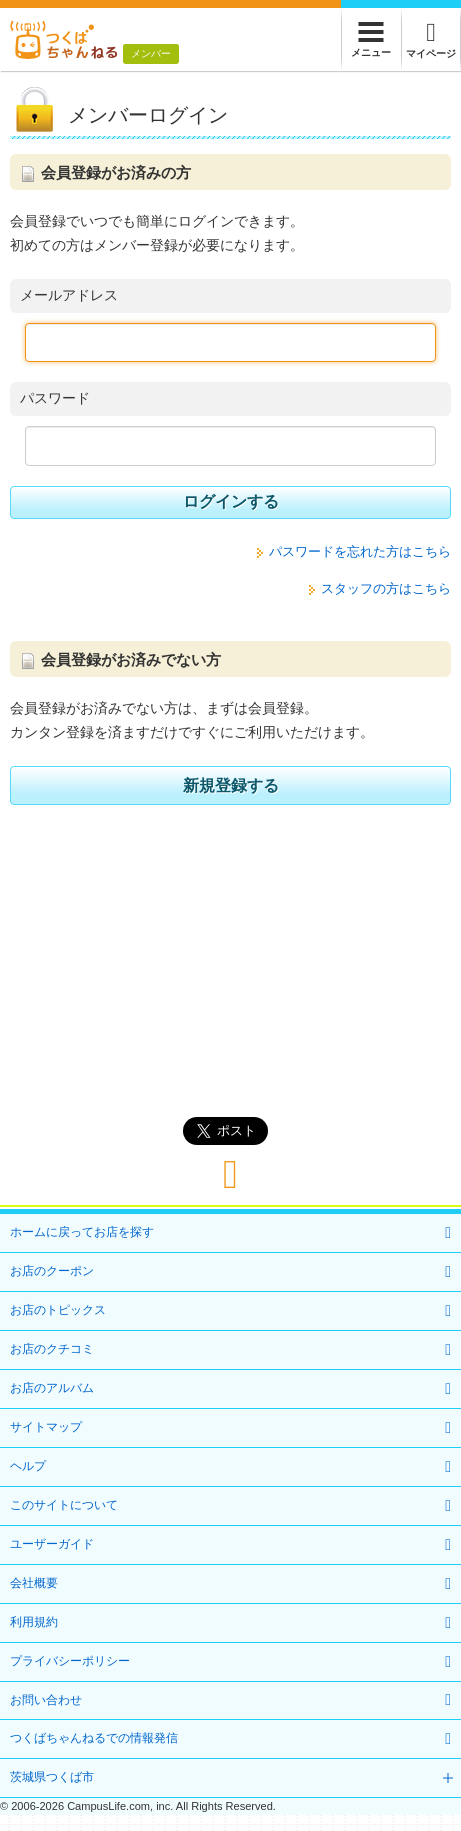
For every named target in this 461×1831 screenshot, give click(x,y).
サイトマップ (46, 1427)
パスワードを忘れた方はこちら (360, 551)
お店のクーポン (52, 1271)
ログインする (231, 501)
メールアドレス (69, 295)
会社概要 (34, 1583)
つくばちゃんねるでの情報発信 (94, 1738)
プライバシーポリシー (70, 1661)
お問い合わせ (46, 1700)
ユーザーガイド (52, 1544)
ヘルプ (28, 1466)
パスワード (55, 398)
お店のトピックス (58, 1310)
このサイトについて (64, 1505)
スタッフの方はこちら (386, 588)
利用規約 (34, 1622)
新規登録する (231, 785)
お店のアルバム (52, 1388)
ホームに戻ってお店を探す (82, 1232)
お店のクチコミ (52, 1349)
